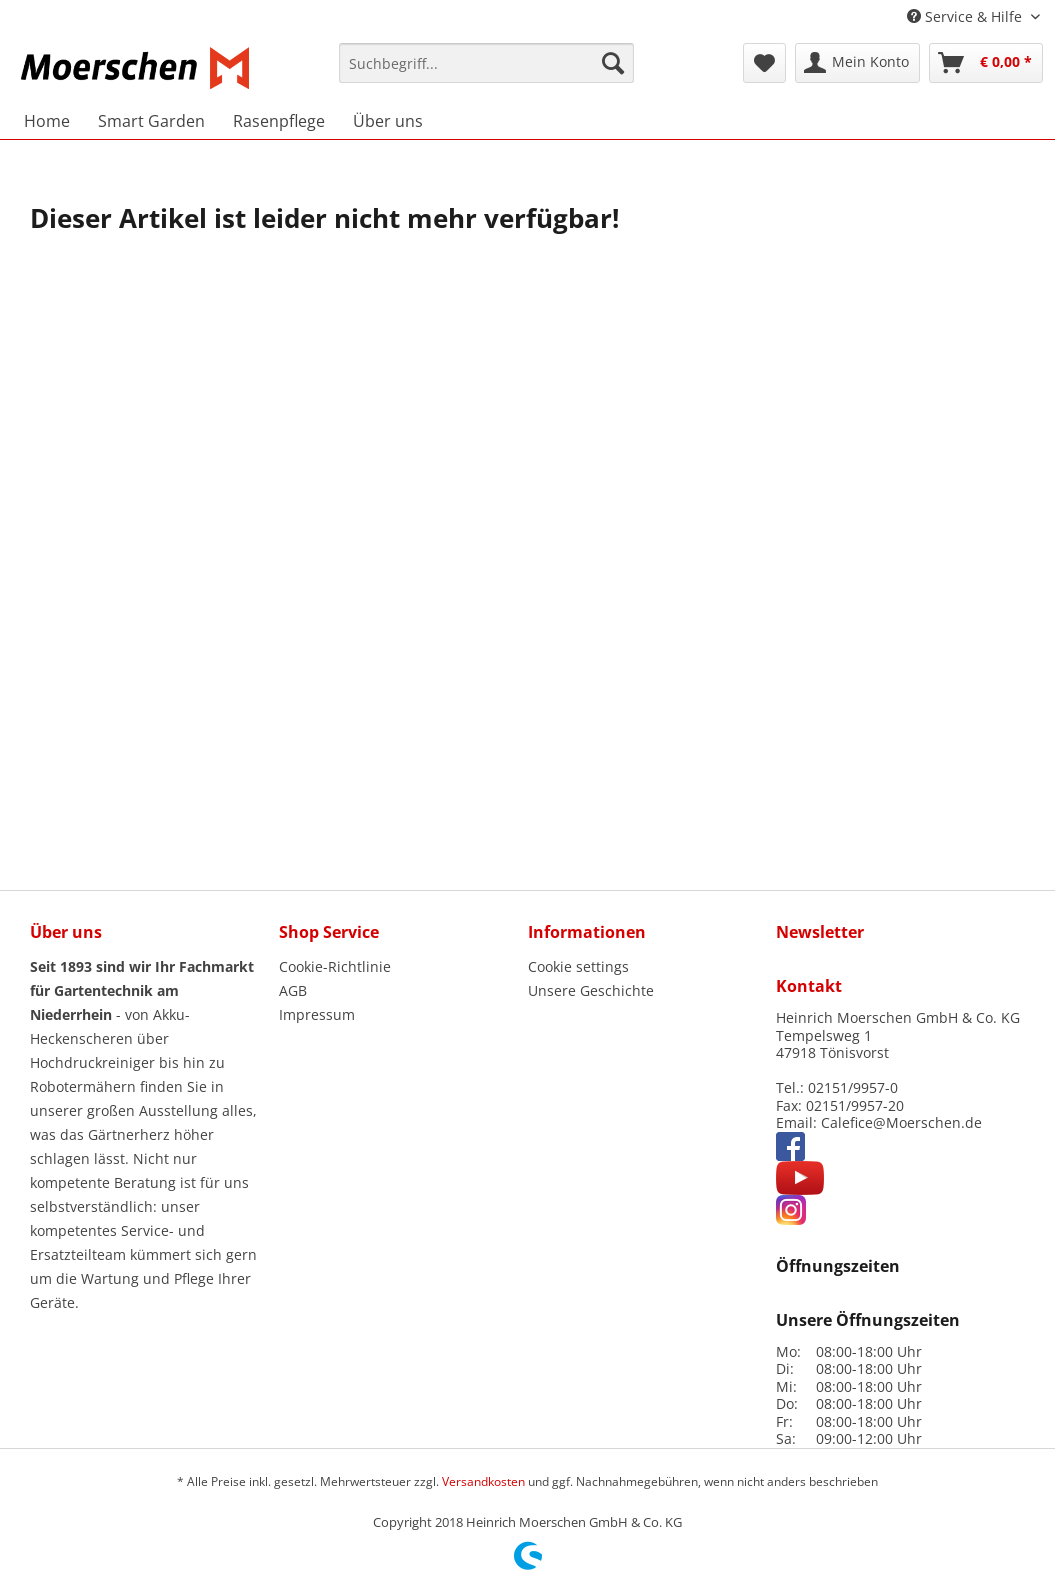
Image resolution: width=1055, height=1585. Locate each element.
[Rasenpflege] (279, 121)
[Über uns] (388, 121)
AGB (293, 990)
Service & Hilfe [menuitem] (966, 16)
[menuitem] (486, 72)
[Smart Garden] (151, 121)
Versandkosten (483, 1481)
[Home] (47, 121)
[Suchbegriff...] (486, 63)
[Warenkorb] (986, 63)
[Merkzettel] (764, 63)
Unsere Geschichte (591, 990)
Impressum (317, 1014)
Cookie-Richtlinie (335, 966)
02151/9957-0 (853, 1087)
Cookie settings (578, 966)
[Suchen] (613, 63)
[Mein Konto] (857, 63)
